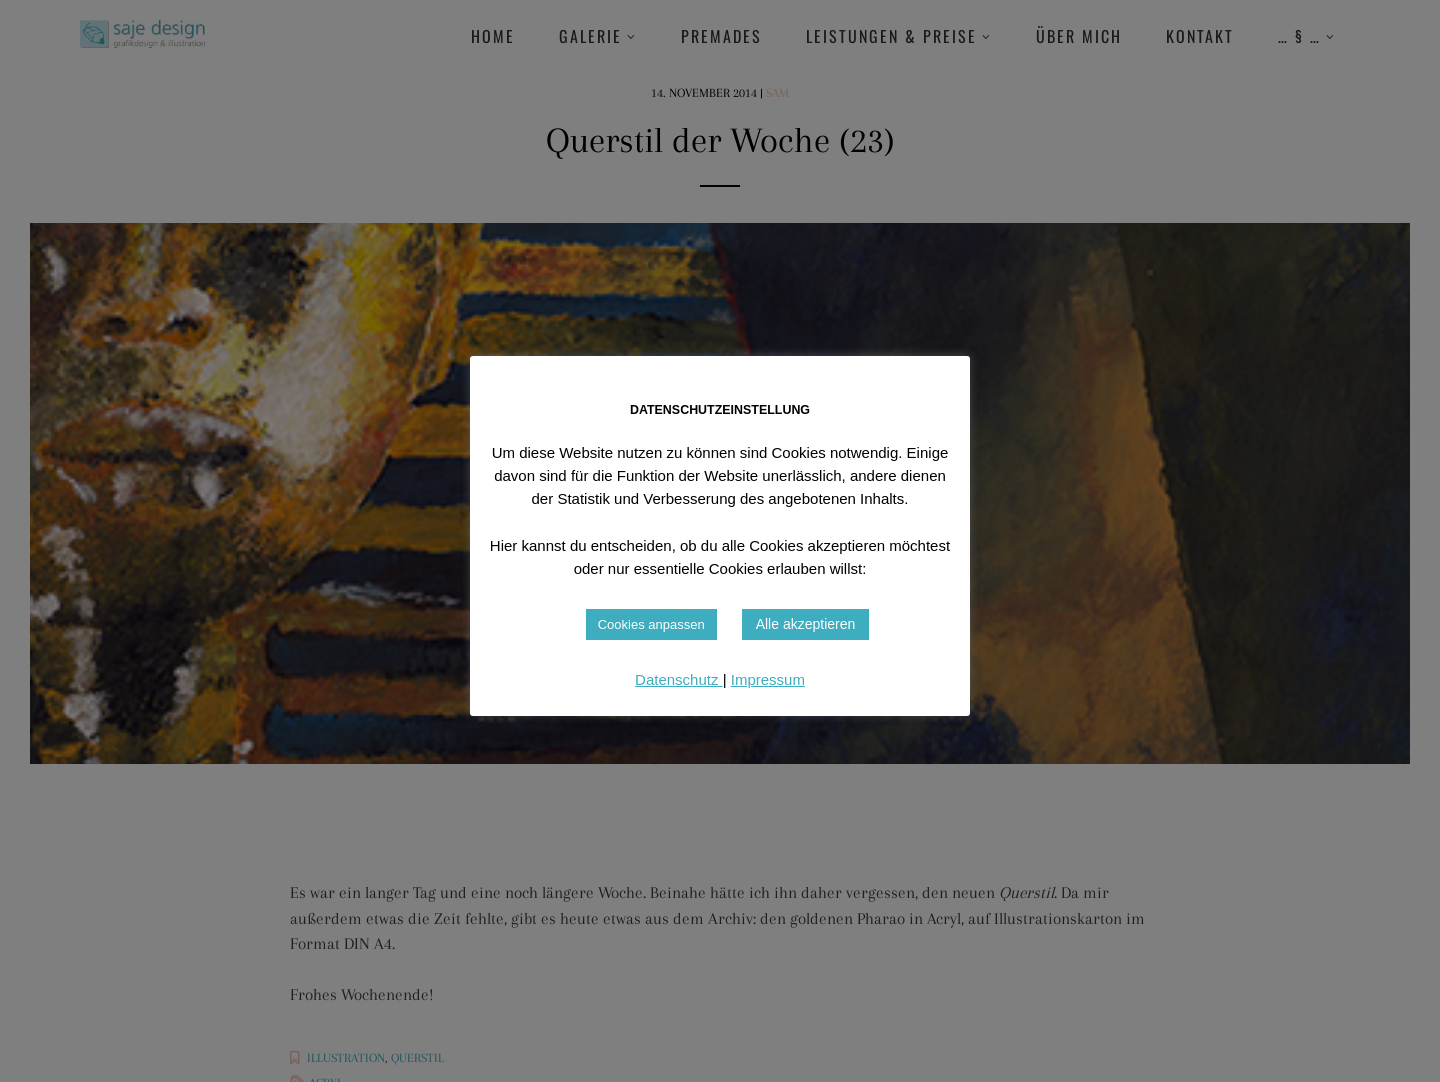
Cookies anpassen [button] (651, 624)
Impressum (768, 679)
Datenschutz (679, 679)
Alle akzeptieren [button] (806, 624)
